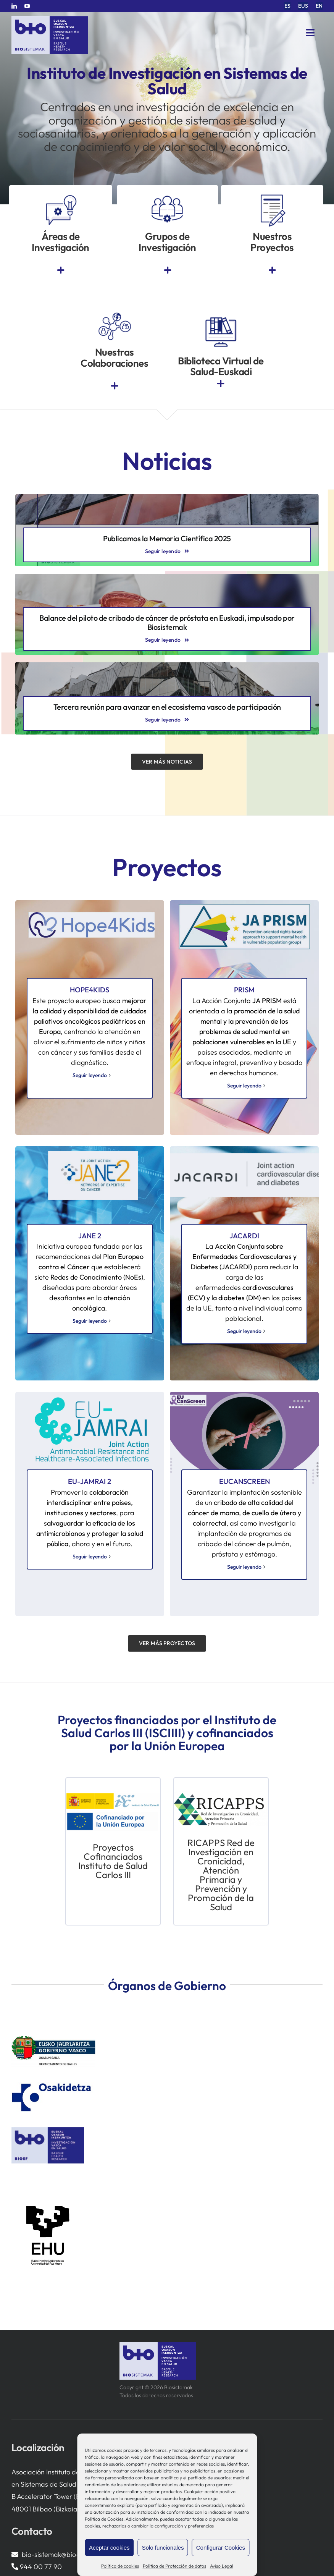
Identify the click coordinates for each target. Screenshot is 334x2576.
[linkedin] (14, 6)
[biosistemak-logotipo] (49, 19)
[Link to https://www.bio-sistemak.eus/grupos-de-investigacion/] (167, 270)
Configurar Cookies (220, 2547)
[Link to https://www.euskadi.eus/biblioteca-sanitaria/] (220, 384)
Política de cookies (120, 2566)
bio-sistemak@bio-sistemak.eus (70, 2554)
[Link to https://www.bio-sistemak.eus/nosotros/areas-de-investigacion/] (60, 270)
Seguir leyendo (90, 1075)
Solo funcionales (163, 2547)
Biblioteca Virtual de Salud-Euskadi (221, 366)
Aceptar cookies (109, 2547)
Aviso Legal (221, 2566)
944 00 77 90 (41, 2566)
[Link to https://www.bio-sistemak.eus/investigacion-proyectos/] (272, 270)
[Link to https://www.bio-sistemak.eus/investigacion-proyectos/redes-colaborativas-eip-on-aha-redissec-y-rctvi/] (114, 386)
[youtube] (27, 6)
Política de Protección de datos (174, 2566)
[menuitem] (287, 6)
